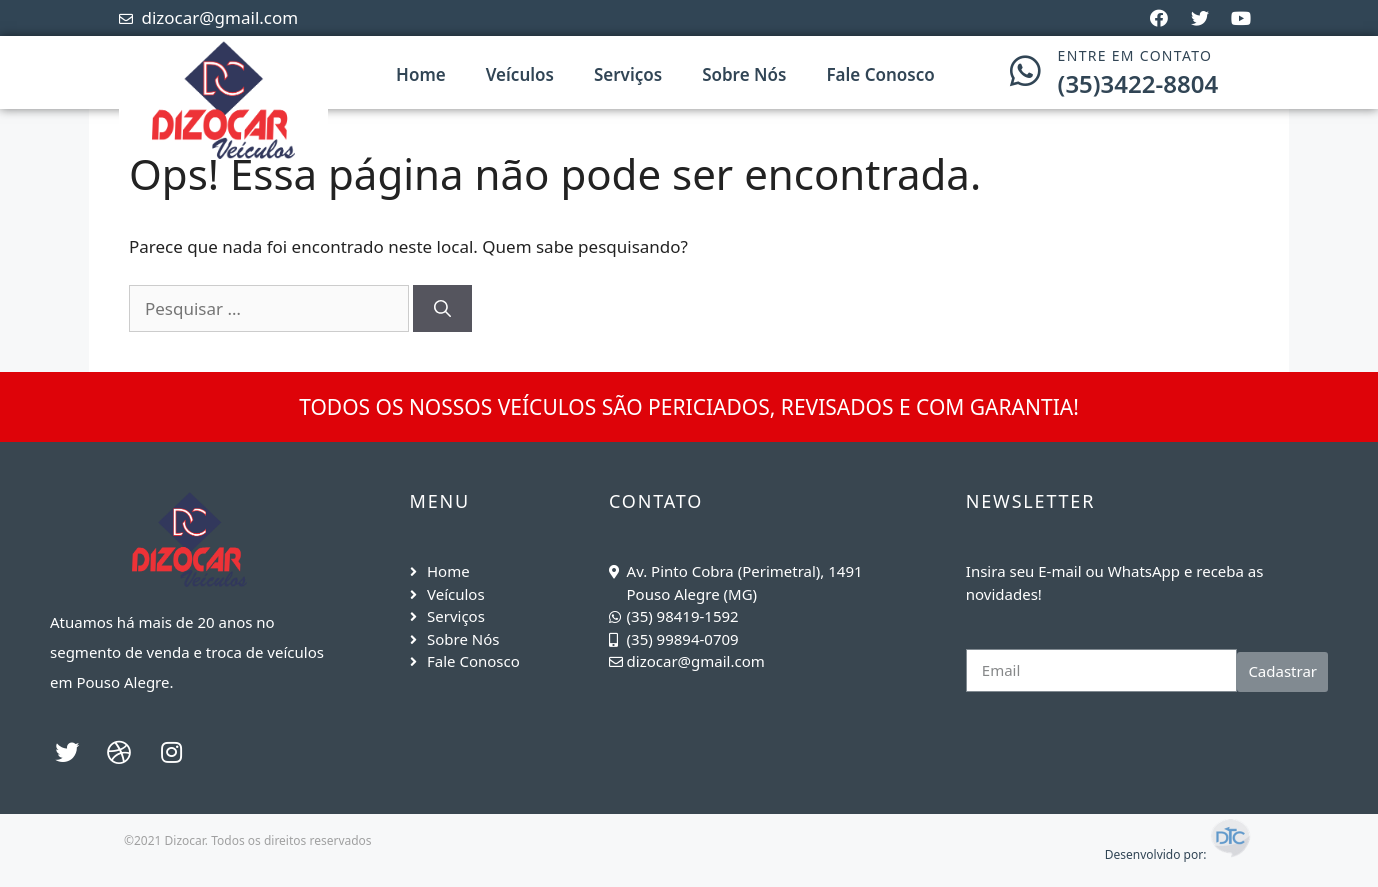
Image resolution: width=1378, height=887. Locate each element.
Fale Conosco (880, 74)
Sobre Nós (744, 74)
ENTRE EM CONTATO (1135, 55)
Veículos (520, 74)
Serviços (628, 74)
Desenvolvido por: (1179, 854)
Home (421, 74)
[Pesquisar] (442, 309)
